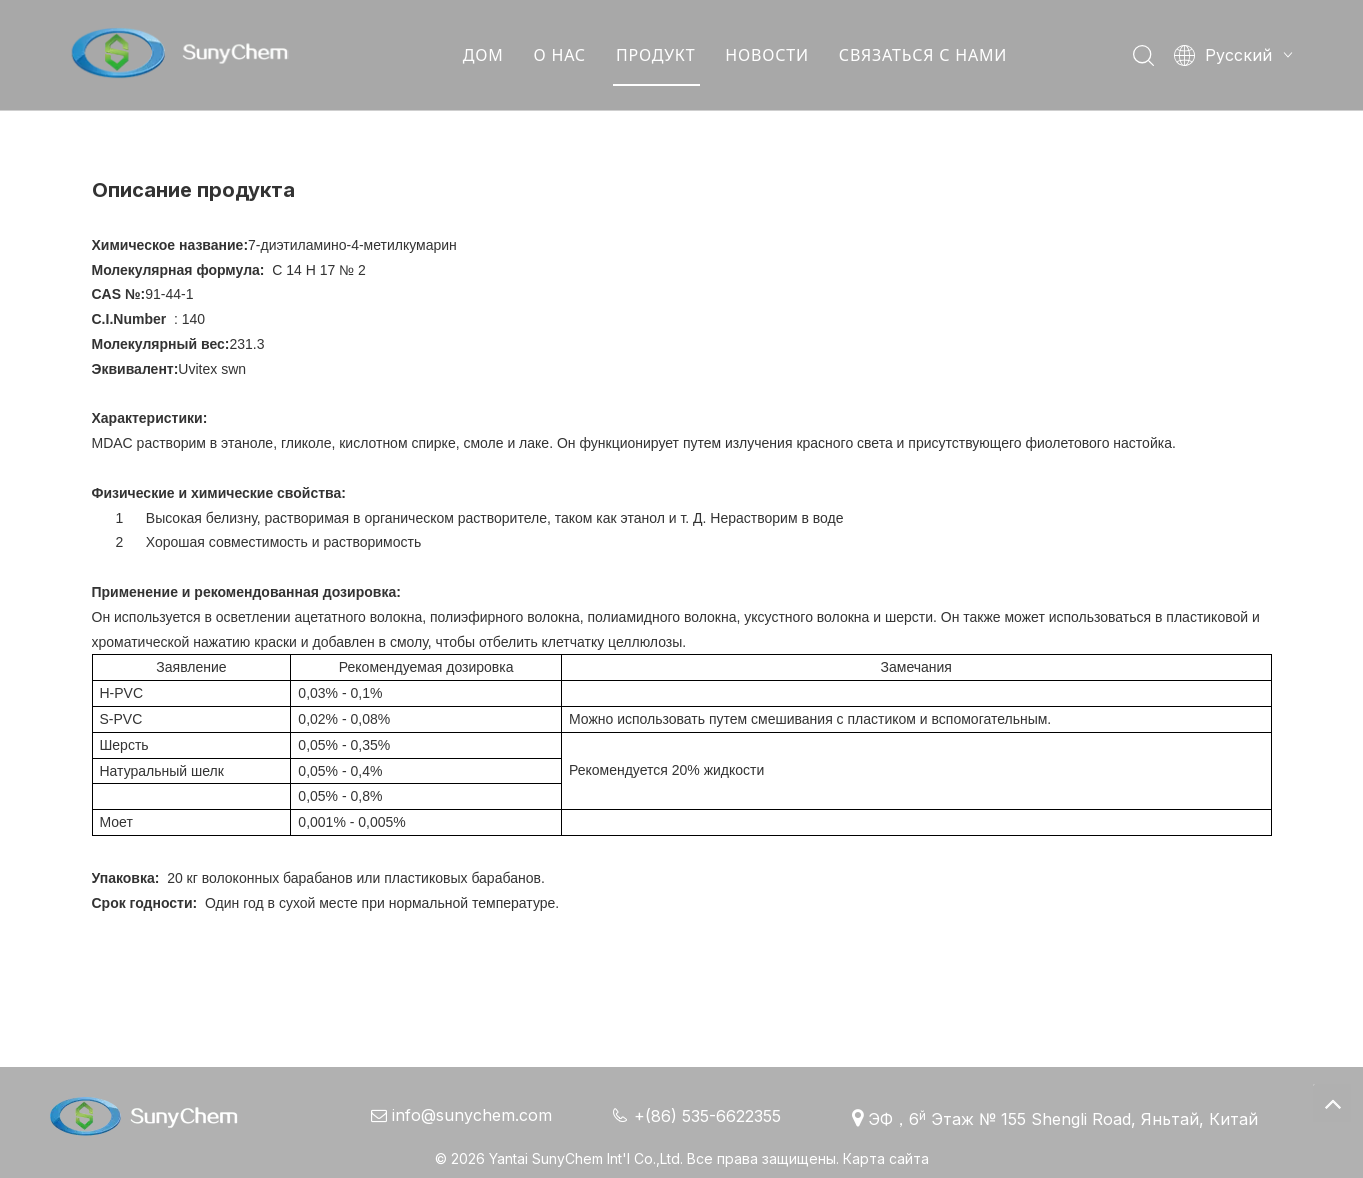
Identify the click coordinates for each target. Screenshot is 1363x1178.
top (1332, 1103)
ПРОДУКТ (658, 55)
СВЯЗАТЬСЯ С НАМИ (926, 55)
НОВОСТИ (770, 55)
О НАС (563, 55)
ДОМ (486, 55)
